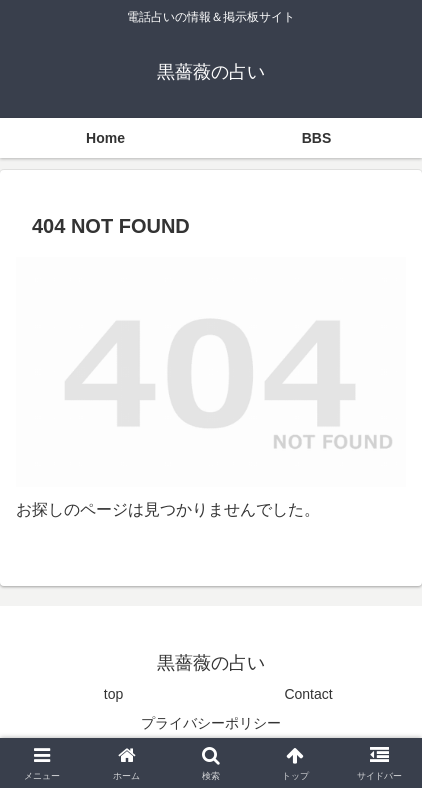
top (113, 694)
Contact (308, 694)
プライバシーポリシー (211, 723)
